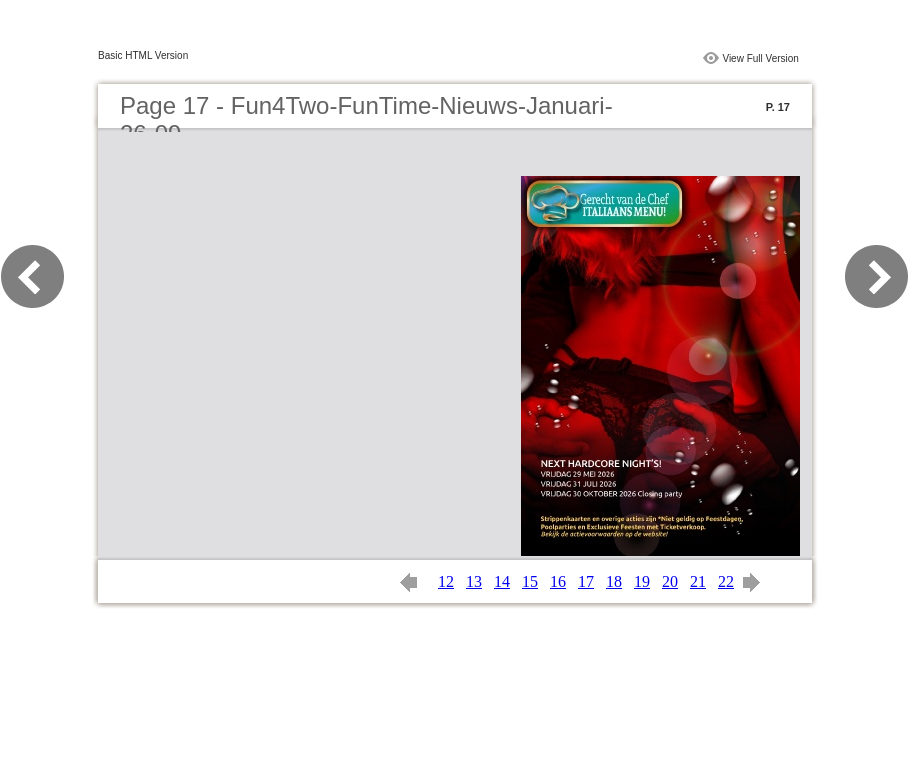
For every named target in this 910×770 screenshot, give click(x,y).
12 (446, 581)
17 (586, 581)
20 (670, 581)
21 (698, 581)
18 (614, 581)
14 (502, 581)
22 (726, 581)
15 (530, 581)
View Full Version (760, 58)
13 (474, 581)
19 (642, 581)
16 (558, 581)
